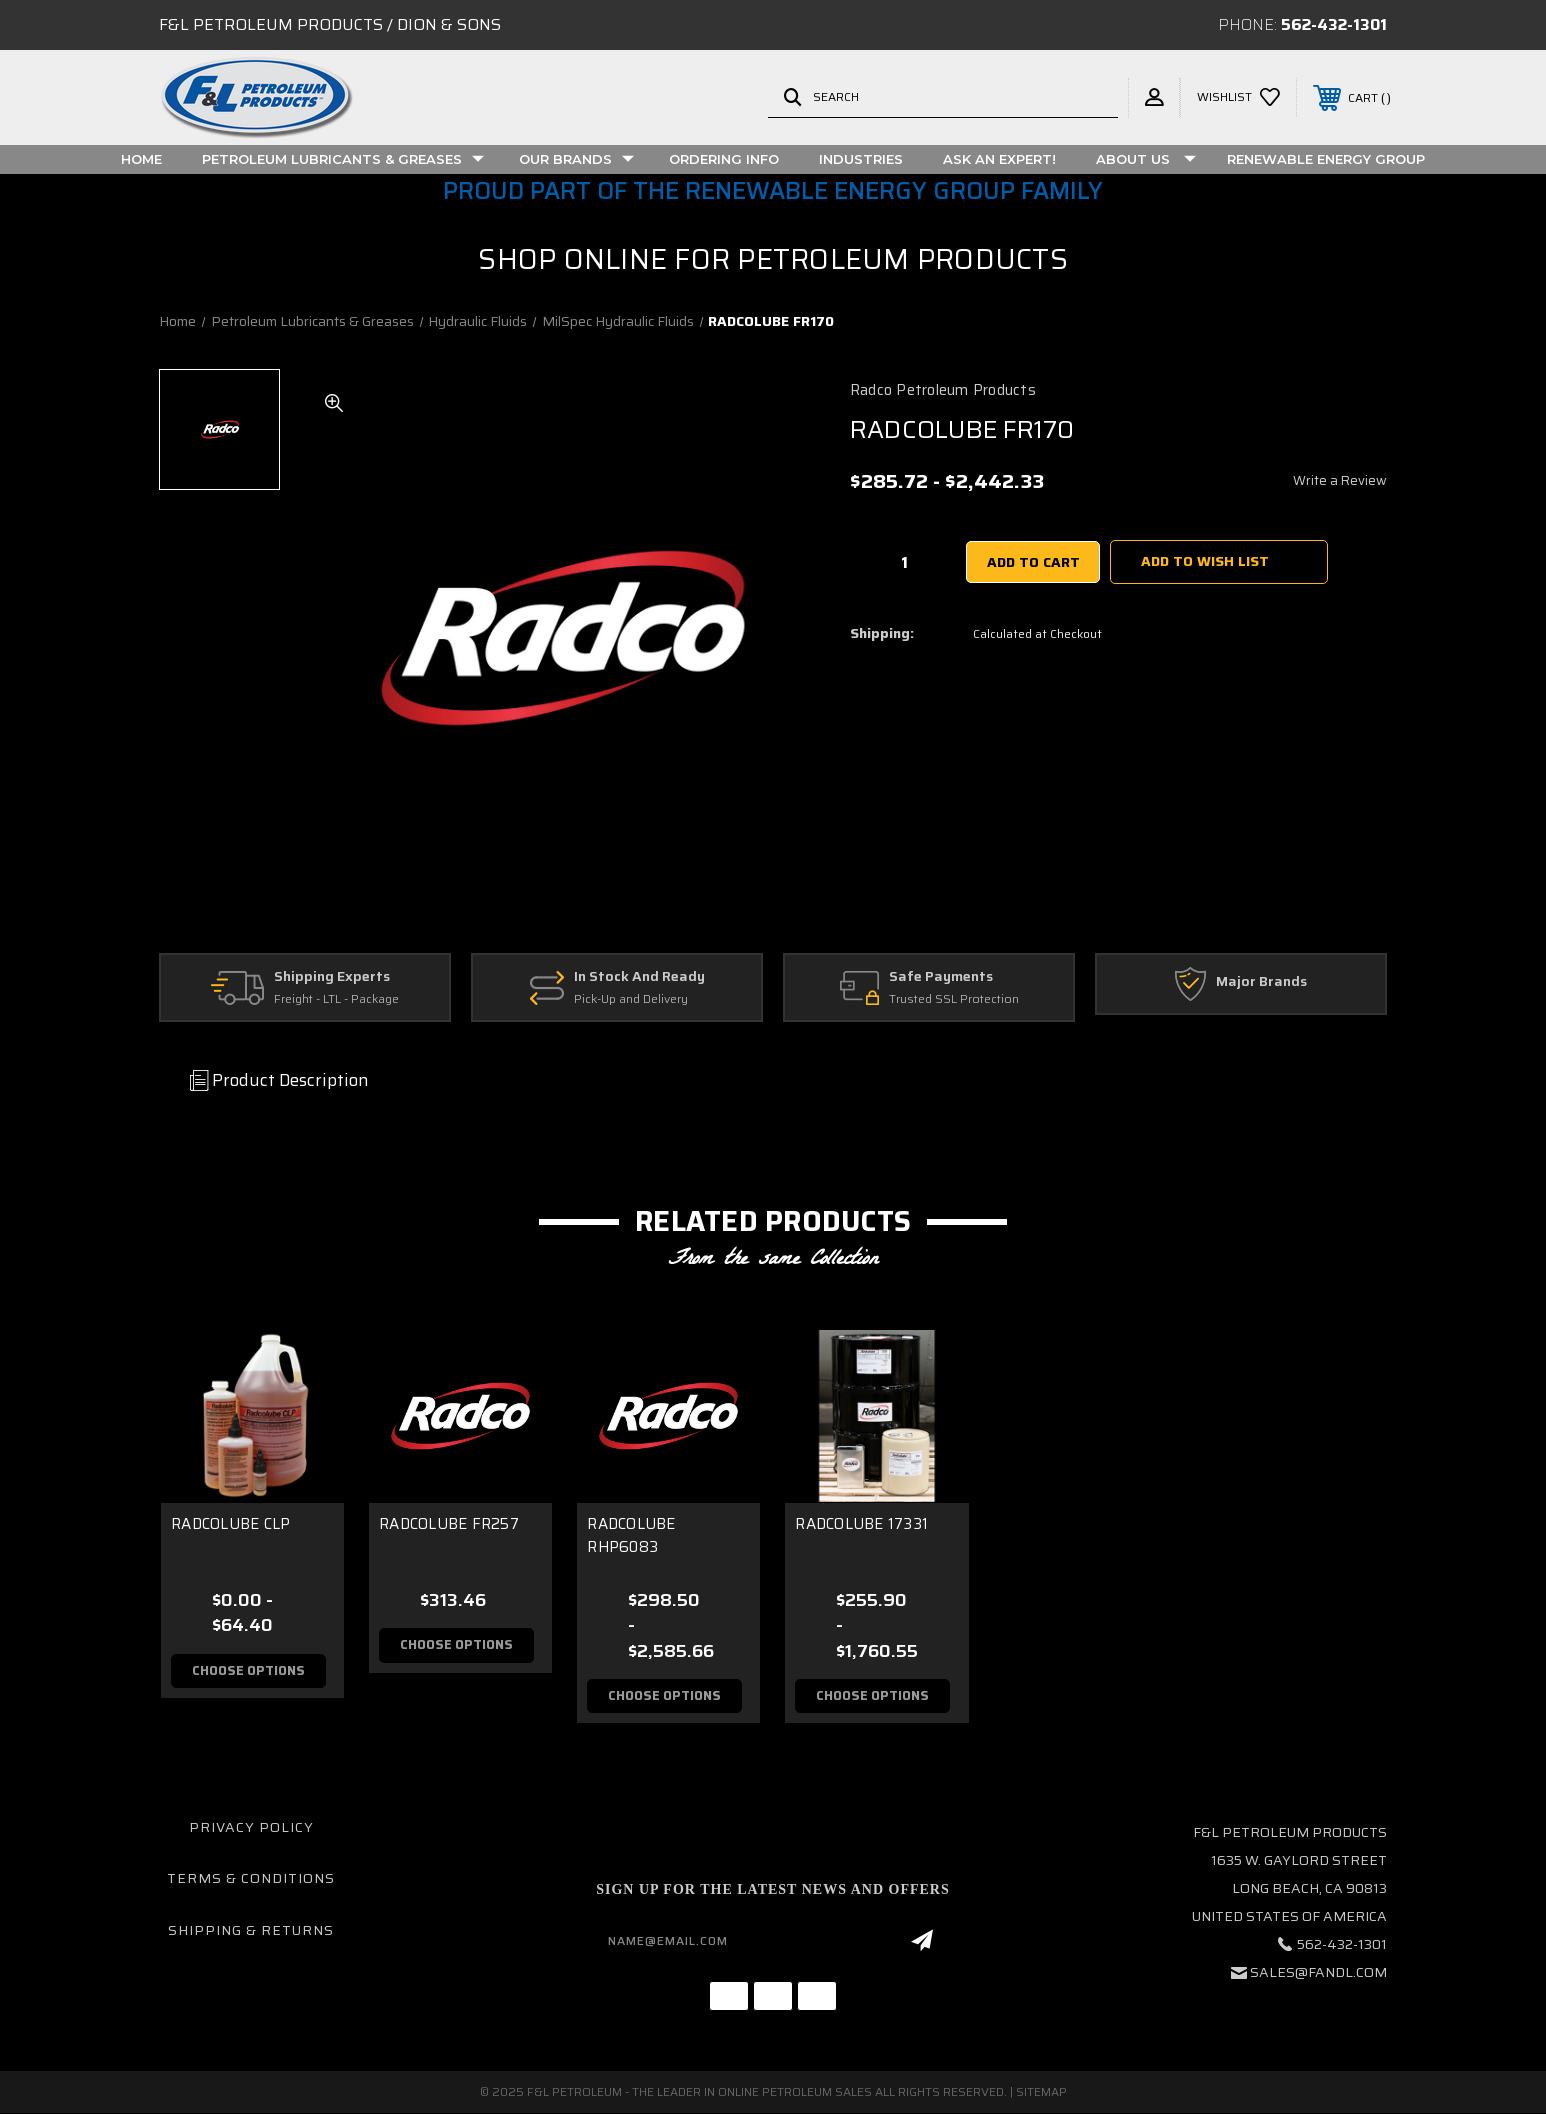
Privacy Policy (251, 1827)
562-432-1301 (1334, 24)
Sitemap (1041, 2092)
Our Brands (576, 159)
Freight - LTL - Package (336, 999)
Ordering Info (724, 159)
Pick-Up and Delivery (631, 999)
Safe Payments (941, 977)
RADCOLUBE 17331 (861, 1524)
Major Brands (1261, 982)
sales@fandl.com (1318, 1972)
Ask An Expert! (999, 159)
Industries (861, 159)
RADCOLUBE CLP (230, 1524)
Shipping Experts (332, 977)
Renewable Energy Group (1326, 159)
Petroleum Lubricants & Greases (343, 159)
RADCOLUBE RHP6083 (631, 1535)
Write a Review (1340, 480)
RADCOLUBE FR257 (449, 1524)
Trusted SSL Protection (954, 999)
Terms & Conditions (251, 1879)
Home (141, 159)
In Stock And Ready (639, 977)
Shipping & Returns (251, 1930)
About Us (1146, 159)
